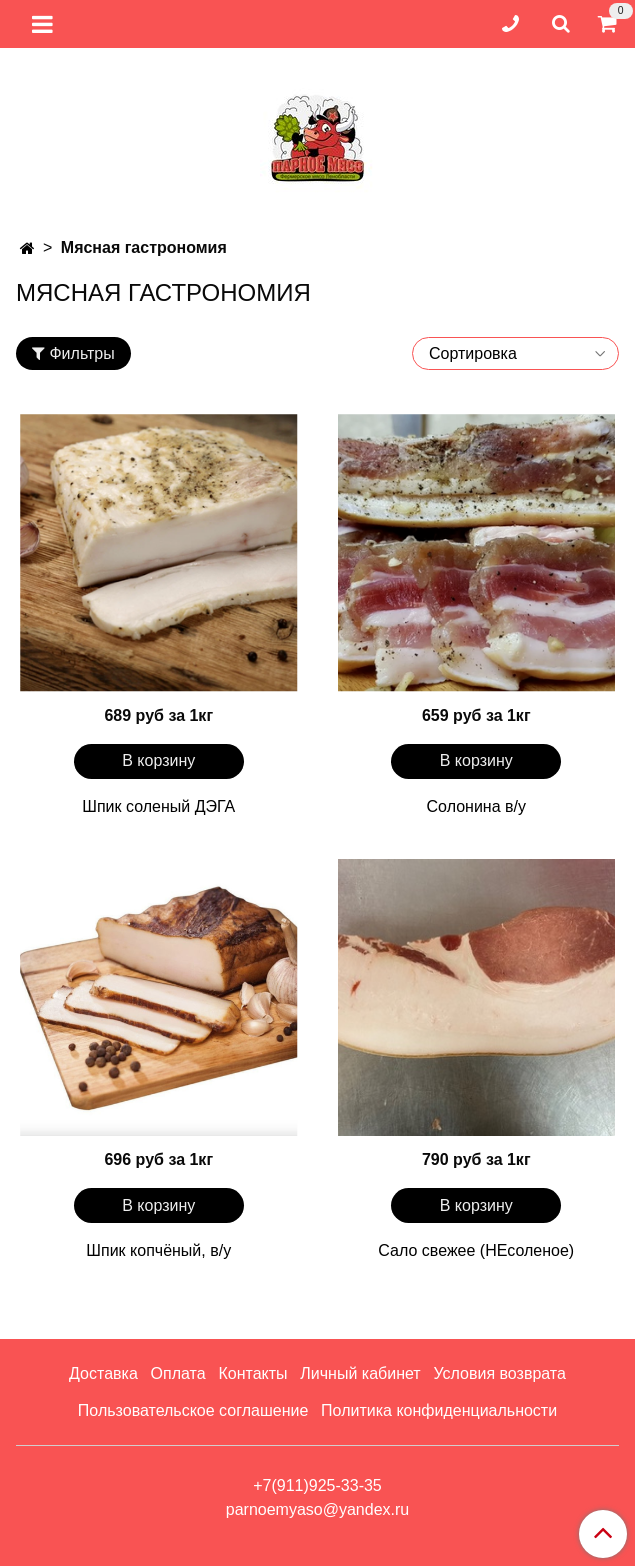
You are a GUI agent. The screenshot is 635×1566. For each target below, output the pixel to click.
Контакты (252, 1373)
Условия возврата (499, 1373)
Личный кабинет (360, 1373)
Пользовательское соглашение (193, 1410)
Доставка (103, 1373)
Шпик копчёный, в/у (158, 1250)
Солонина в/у (476, 806)
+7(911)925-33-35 (317, 1485)
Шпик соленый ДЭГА (158, 806)
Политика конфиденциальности (439, 1410)
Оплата (178, 1373)
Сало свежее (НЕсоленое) (476, 1250)
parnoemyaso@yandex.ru (317, 1509)
